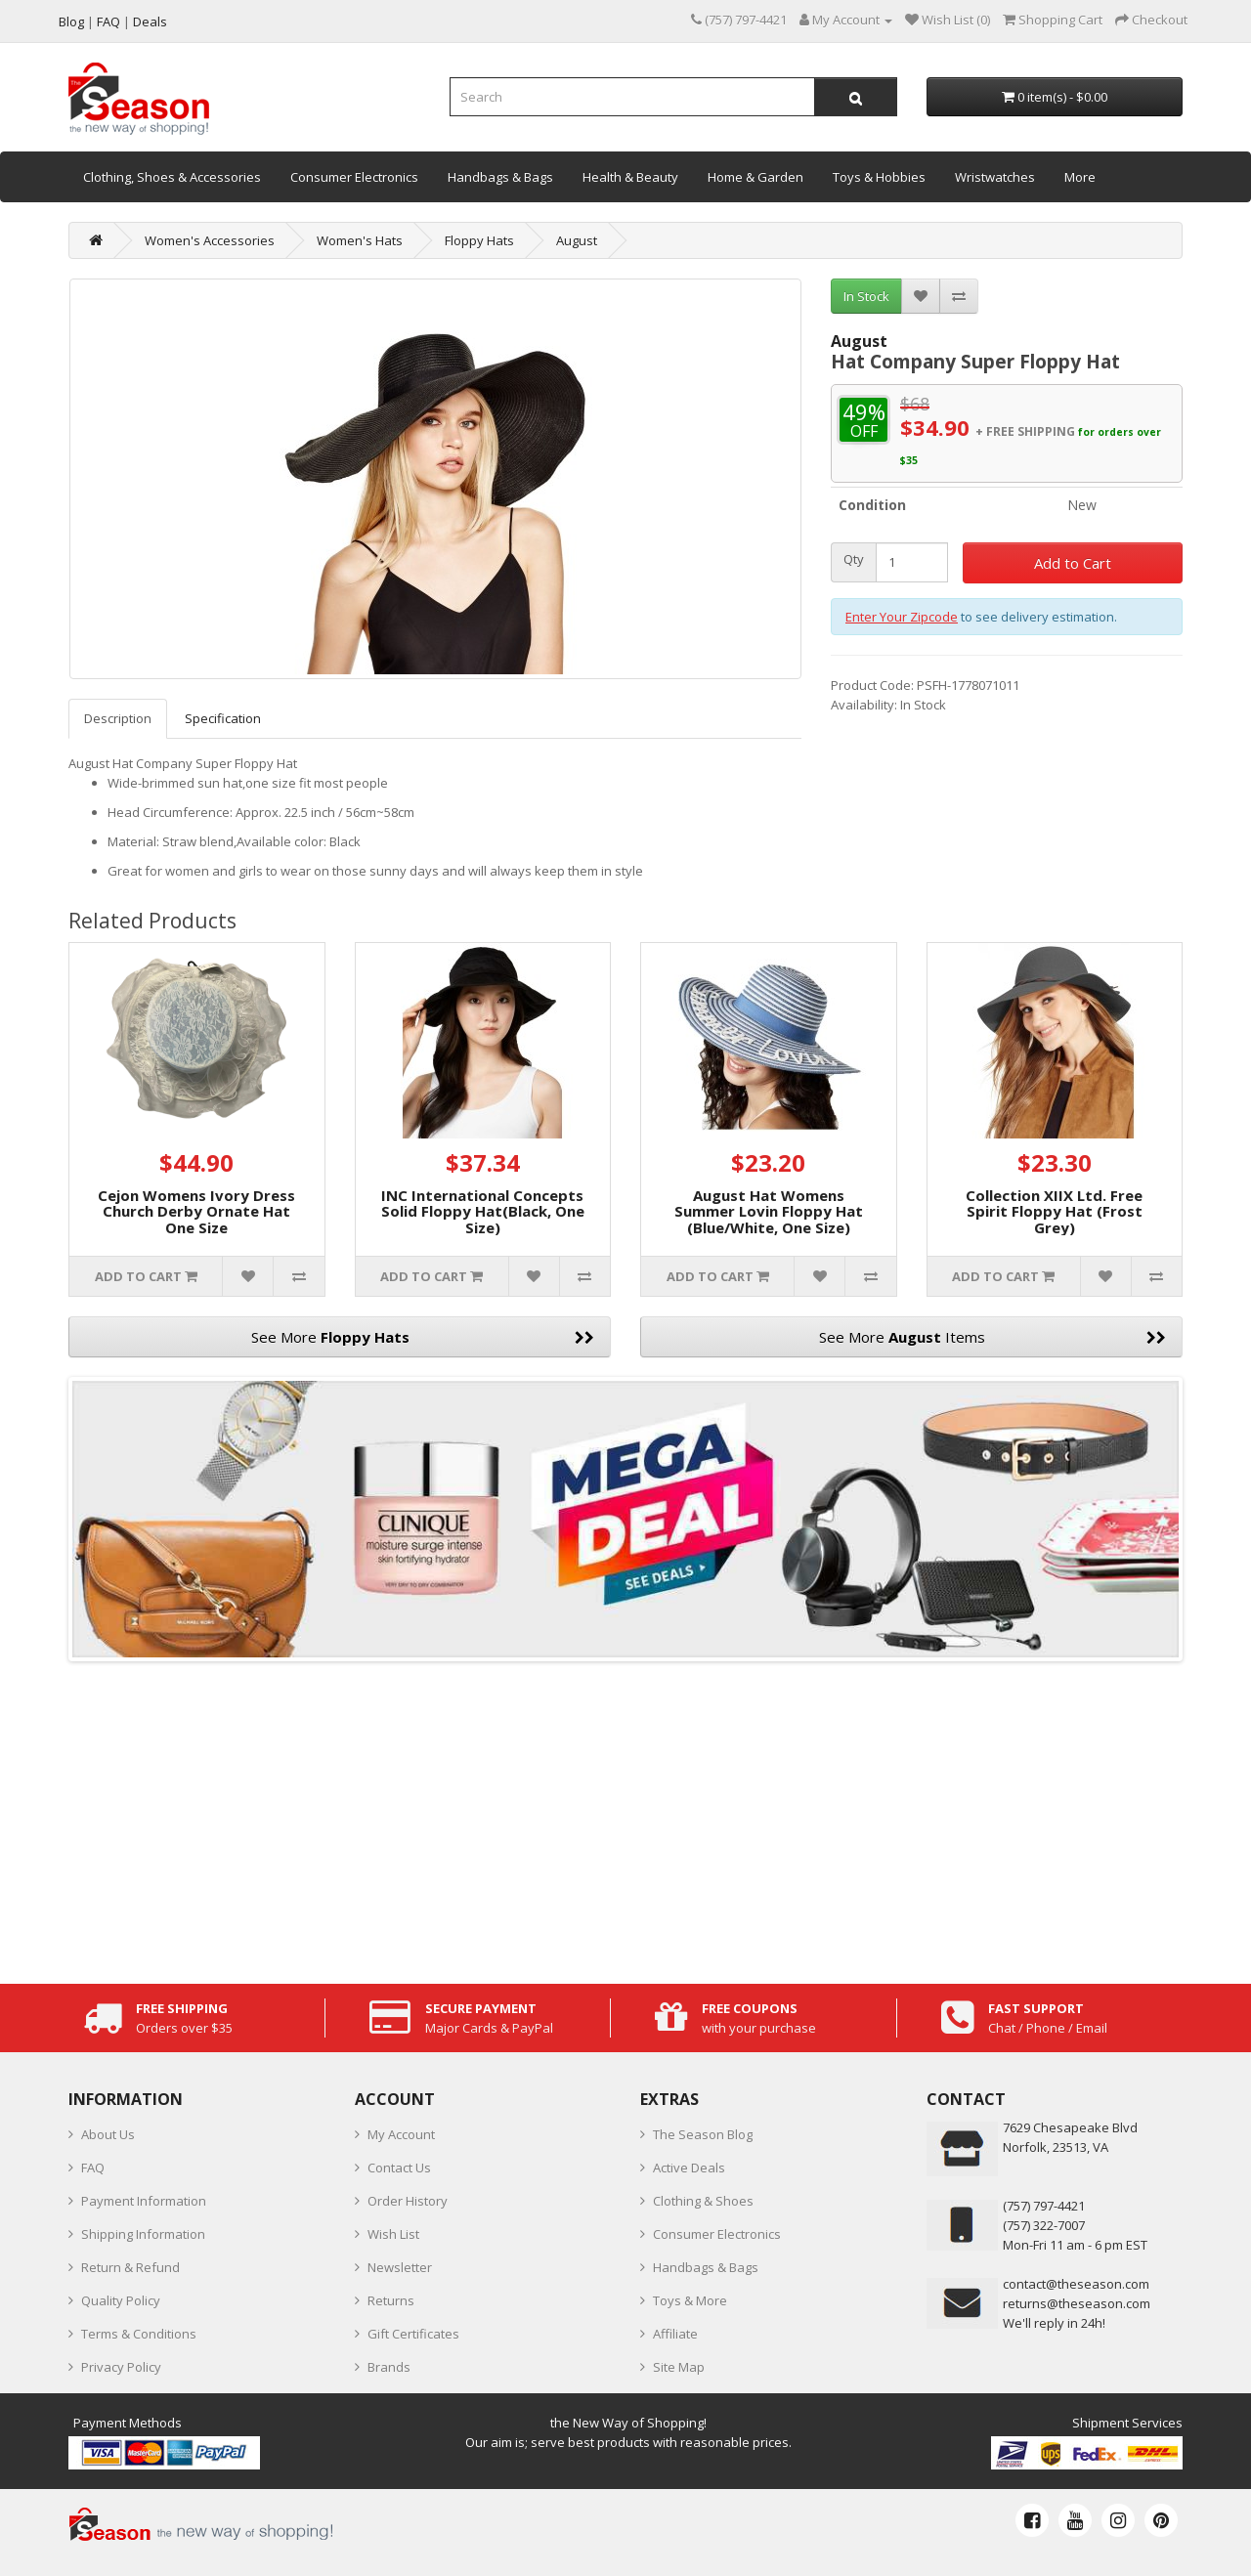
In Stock (866, 296)
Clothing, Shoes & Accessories (172, 177)
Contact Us (399, 2167)
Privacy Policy (121, 2367)
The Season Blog (703, 2134)
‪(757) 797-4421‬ (1044, 2205)
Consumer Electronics (354, 177)
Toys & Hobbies (879, 177)
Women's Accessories (210, 240)
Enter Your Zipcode (901, 616)
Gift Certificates (413, 2333)
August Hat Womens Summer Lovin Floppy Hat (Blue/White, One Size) (768, 1211)
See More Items (993, 1337)
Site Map (679, 2367)
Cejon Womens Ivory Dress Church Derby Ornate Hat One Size (196, 1211)
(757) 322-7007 (1044, 2225)
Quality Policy (120, 2300)
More (1080, 177)
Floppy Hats (479, 240)
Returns (390, 2300)
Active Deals (689, 2167)
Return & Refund (130, 2267)
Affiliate (675, 2333)
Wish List (393, 2234)
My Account (401, 2134)
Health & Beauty (630, 177)
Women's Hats (360, 240)
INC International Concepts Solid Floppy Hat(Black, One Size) (482, 1211)
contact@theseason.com (1076, 2284)
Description (117, 718)
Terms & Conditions (138, 2333)
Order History (407, 2201)
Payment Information (143, 2201)
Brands (388, 2367)
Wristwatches (995, 177)
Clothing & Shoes (703, 2201)
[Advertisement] (625, 1817)
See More (423, 1337)
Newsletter (399, 2267)
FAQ (93, 2167)
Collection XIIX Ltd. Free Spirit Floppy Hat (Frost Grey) (1054, 1211)
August (576, 240)
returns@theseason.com (1076, 2303)
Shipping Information (143, 2234)
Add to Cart (1072, 563)
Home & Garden (755, 177)
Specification (223, 718)
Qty (853, 559)
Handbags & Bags (500, 177)
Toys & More (690, 2300)
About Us (108, 2134)
